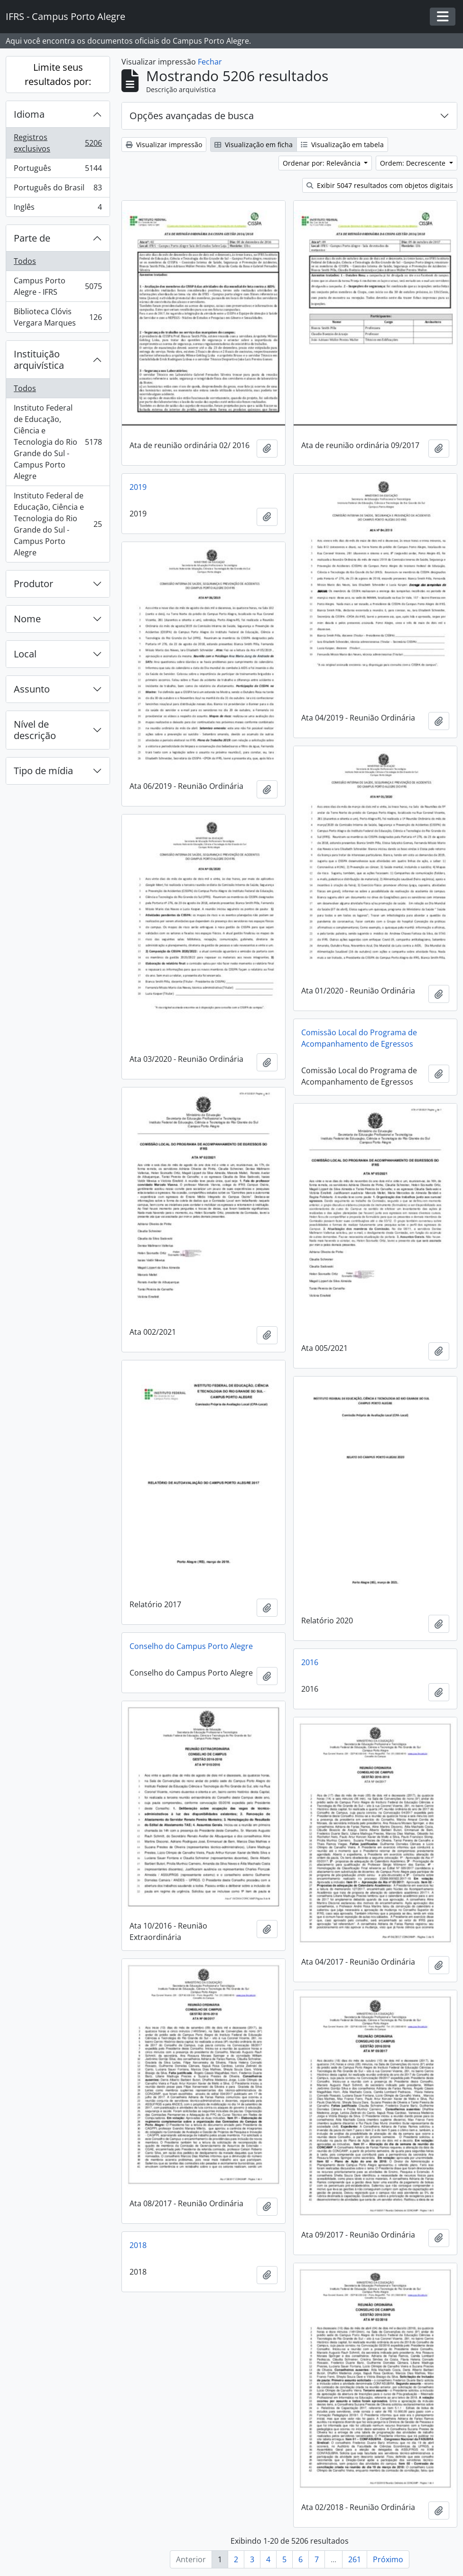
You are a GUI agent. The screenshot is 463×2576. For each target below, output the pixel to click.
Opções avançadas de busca (192, 115)
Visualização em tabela (342, 144)
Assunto (32, 689)
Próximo (388, 2559)
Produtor (33, 583)
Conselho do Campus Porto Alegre (191, 1646)
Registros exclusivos (57, 143)
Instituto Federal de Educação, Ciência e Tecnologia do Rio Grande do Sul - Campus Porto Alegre (57, 442)
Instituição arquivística (39, 359)
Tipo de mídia (43, 770)
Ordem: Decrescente (413, 163)
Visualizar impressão (164, 144)
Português (57, 170)
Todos (25, 261)
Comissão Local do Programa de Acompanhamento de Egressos (359, 1038)
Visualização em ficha (253, 144)
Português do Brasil (57, 189)
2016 (309, 1662)
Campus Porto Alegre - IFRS (57, 286)
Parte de (32, 238)
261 (354, 2559)
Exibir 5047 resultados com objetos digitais (379, 185)
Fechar (210, 61)
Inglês (57, 208)
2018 (138, 2245)
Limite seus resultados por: (58, 74)
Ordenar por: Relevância (322, 163)
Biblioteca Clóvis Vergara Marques (57, 317)
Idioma (29, 114)
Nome (27, 618)
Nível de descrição (35, 730)
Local (25, 653)
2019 (138, 487)
